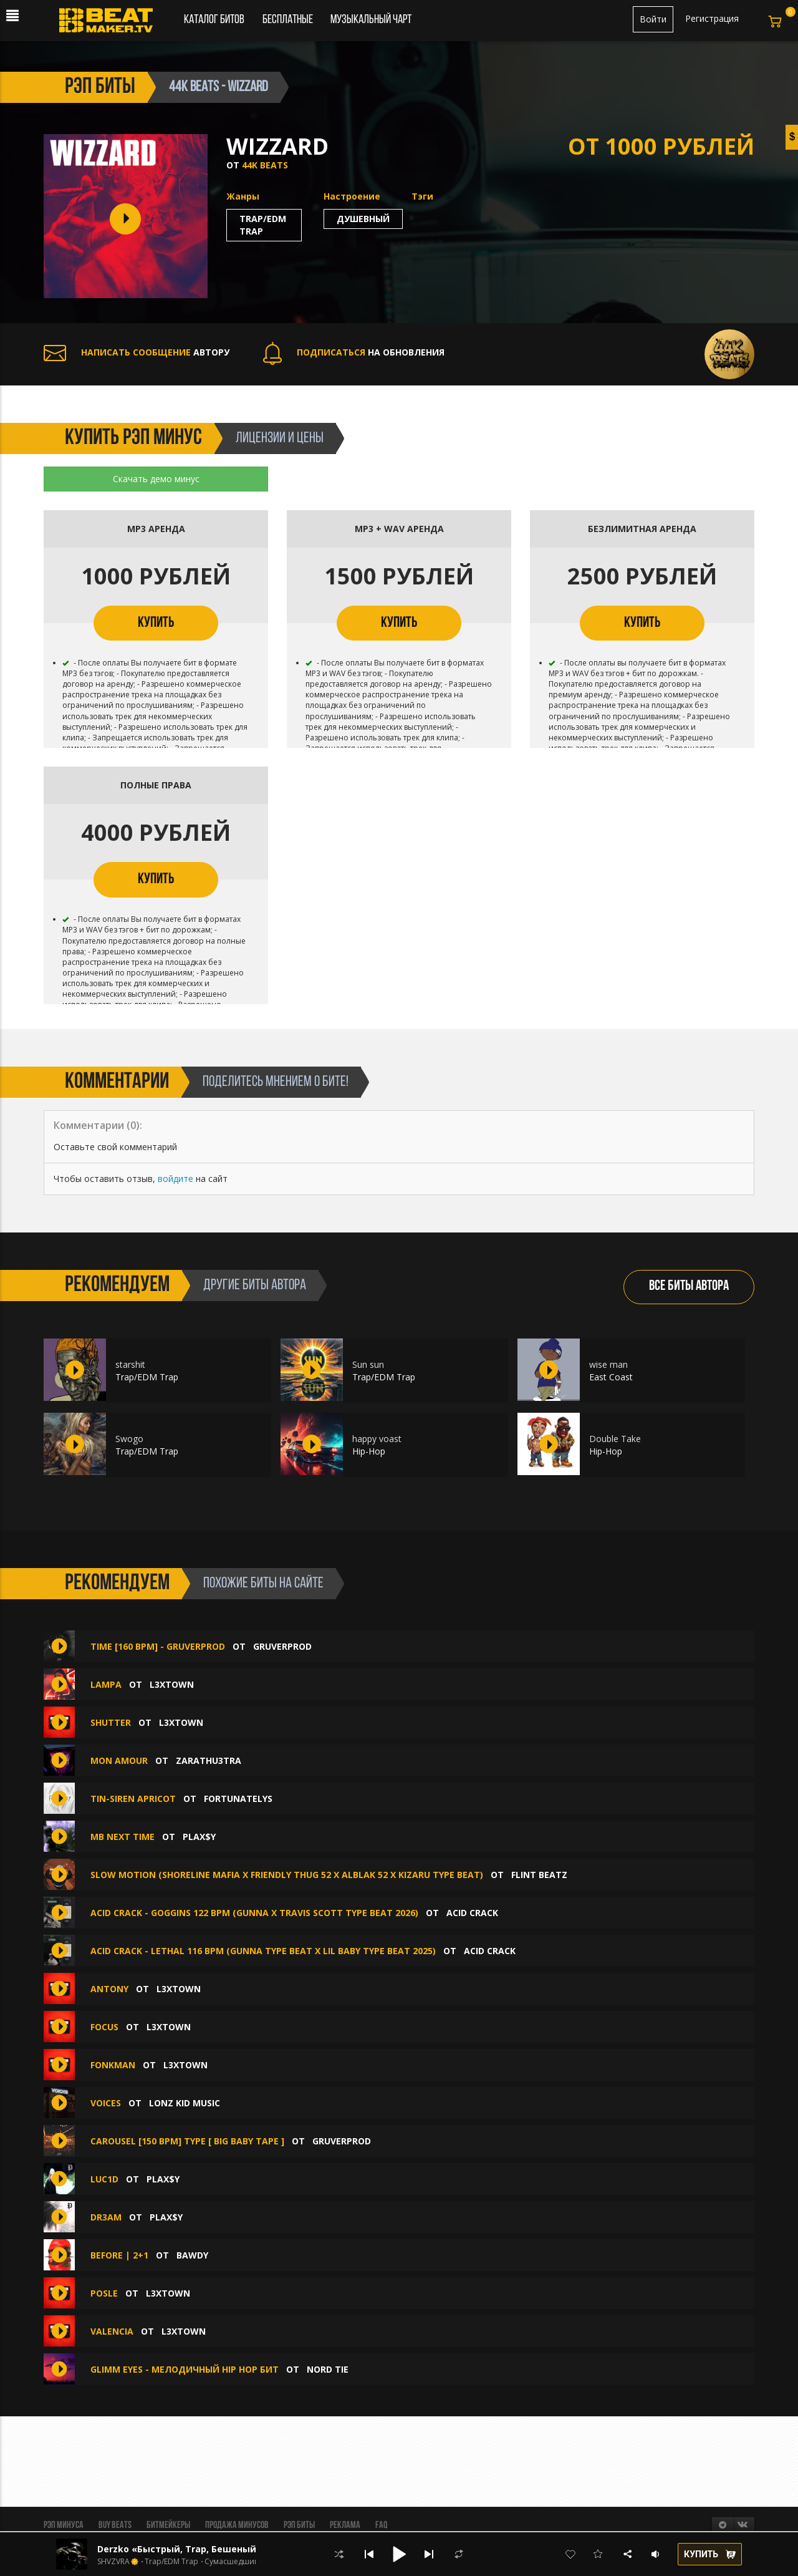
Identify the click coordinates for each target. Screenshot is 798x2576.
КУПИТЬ (156, 623)
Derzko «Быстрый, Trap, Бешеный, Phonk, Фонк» (210, 2549)
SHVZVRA (113, 2562)
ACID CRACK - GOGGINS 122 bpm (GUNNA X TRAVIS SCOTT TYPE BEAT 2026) (254, 1913)
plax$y (199, 1836)
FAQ (381, 2525)
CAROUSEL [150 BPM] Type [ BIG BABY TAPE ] (187, 2141)
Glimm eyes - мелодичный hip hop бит (184, 2369)
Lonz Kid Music (184, 2103)
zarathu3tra (208, 1760)
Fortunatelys (238, 1798)
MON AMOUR (119, 1760)
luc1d (104, 2179)
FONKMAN (112, 2065)
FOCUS (104, 2027)
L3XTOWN (172, 1684)
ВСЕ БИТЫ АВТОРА (689, 1286)
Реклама (345, 2525)
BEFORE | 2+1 (119, 2255)
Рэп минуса (64, 2525)
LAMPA (106, 1684)
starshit (130, 1364)
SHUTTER (110, 1722)
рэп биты (100, 87)
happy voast (376, 1439)
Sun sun (368, 1364)
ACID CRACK (472, 1913)
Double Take (615, 1439)
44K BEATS (265, 165)
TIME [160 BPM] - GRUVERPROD (157, 1646)
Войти (653, 19)
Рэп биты (299, 2525)
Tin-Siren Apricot (133, 1798)
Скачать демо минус (156, 479)
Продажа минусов (237, 2525)
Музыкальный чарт (370, 20)
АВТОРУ (136, 352)
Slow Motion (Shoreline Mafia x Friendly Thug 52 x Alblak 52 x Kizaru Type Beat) (286, 1875)
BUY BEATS (115, 2525)
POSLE (104, 2293)
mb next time (122, 1836)
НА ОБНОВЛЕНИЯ (354, 352)
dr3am (106, 2217)
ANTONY (109, 1989)
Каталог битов (214, 20)
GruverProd (282, 1646)
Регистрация (712, 18)
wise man (608, 1364)
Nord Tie (328, 2369)
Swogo (129, 1439)
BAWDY (192, 2255)
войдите (175, 1178)
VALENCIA (111, 2331)
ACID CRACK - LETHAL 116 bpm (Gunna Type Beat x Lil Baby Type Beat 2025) (263, 1951)
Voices (105, 2103)
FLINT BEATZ (539, 1875)
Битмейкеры (168, 2525)
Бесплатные (288, 20)
